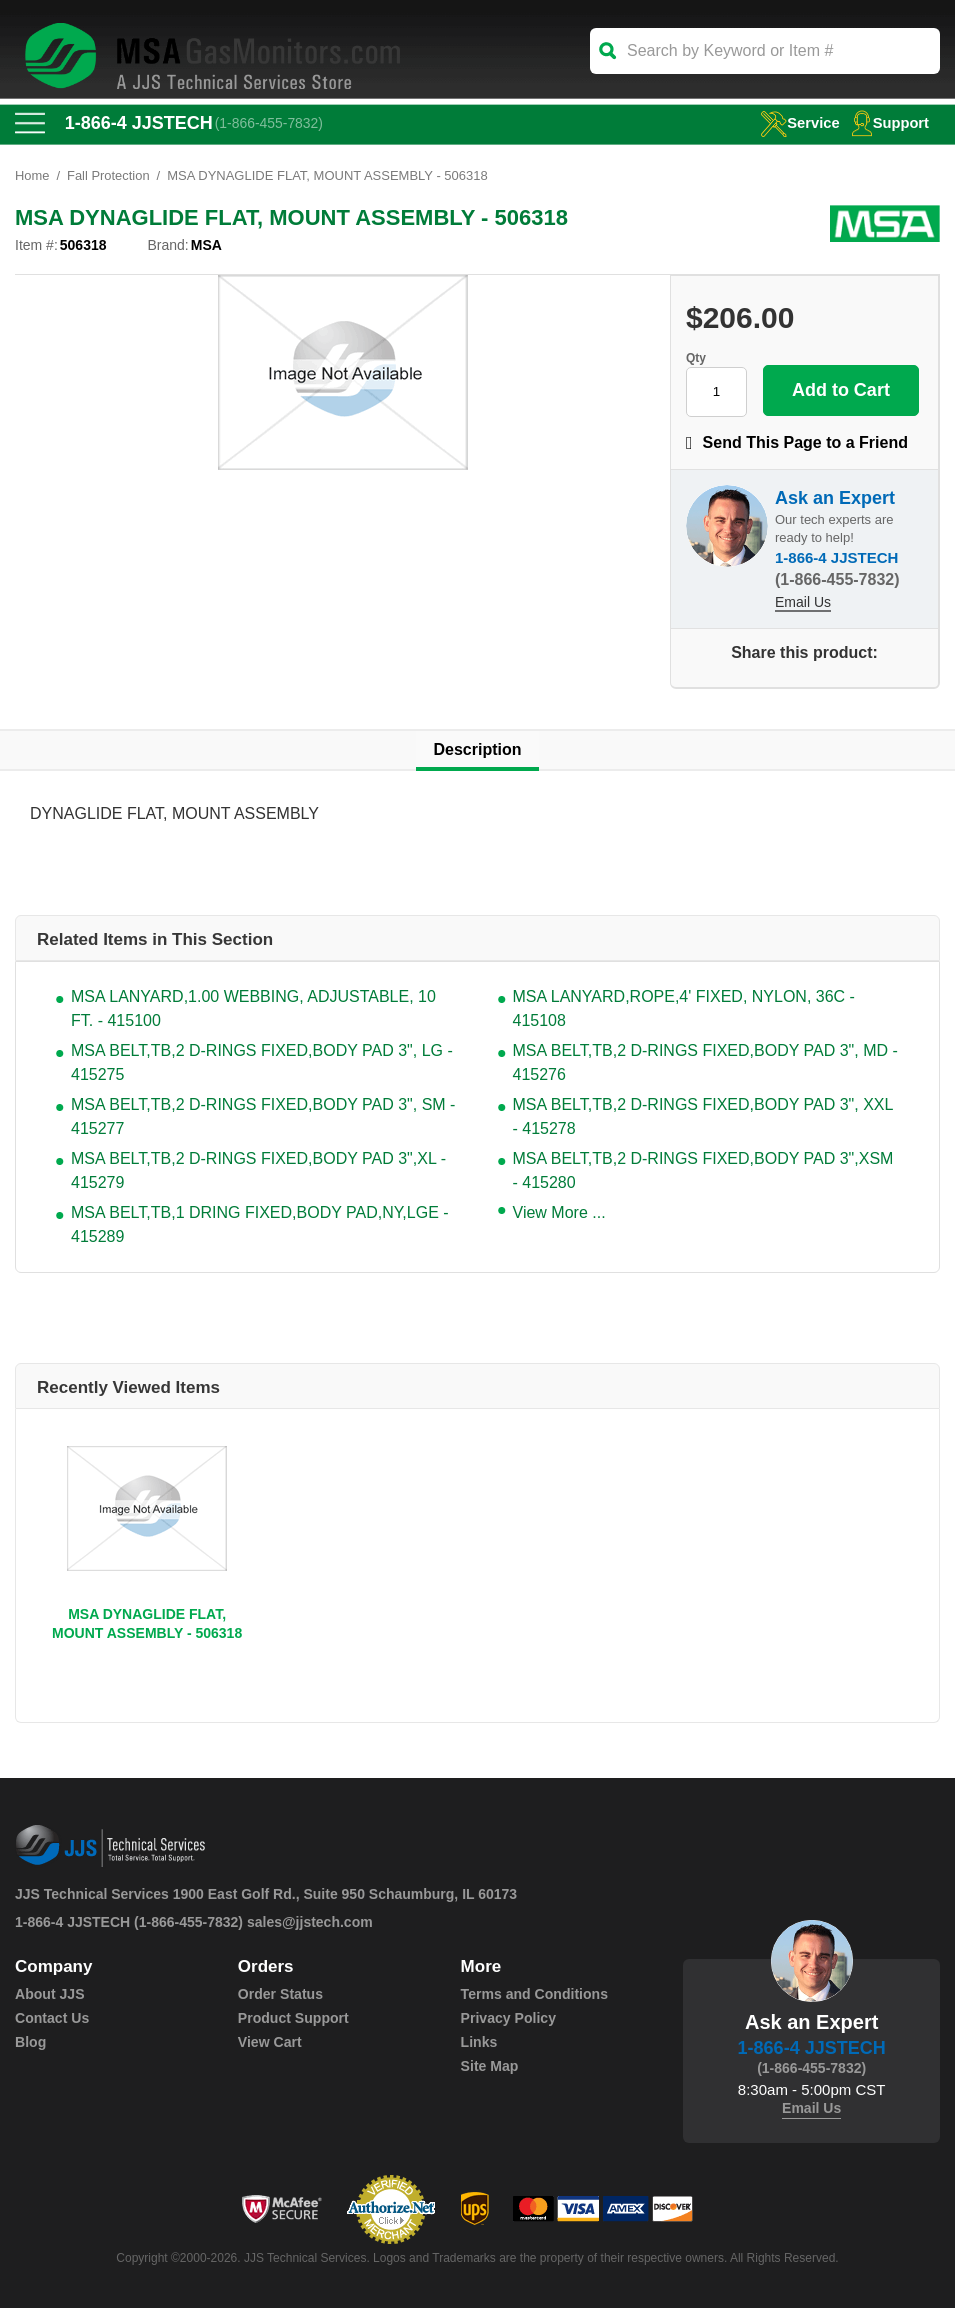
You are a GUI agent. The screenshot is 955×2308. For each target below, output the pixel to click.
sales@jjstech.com (310, 1922)
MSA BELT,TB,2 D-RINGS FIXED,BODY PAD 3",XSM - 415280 (703, 1170)
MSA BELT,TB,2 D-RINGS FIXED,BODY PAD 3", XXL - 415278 (703, 1116)
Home (32, 175)
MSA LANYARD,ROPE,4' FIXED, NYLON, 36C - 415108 (684, 1008)
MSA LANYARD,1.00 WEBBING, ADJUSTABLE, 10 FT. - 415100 (253, 1008)
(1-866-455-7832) (269, 123)
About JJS (49, 1994)
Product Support (293, 2018)
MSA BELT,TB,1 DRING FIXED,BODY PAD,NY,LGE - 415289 (260, 1224)
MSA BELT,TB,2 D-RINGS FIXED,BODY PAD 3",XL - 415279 (258, 1170)
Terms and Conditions (534, 1994)
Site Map (490, 2066)
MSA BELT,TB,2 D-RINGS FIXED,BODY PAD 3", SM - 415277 (263, 1116)
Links (479, 2042)
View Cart (270, 2042)
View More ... (559, 1212)
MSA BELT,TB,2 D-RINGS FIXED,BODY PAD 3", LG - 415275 (262, 1062)
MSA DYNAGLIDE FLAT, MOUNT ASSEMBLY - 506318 (147, 1623)
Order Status (280, 1994)
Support (890, 122)
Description (477, 749)
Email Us (803, 602)
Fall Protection (108, 175)
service (798, 122)
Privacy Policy (508, 2018)
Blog (30, 2042)
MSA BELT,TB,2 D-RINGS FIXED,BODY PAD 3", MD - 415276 (705, 1062)
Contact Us (52, 2018)
